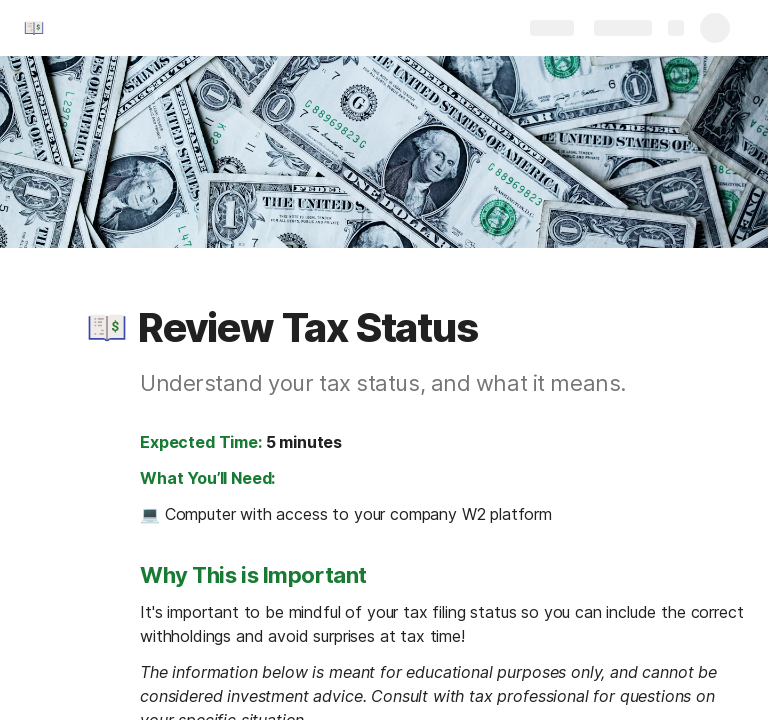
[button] (107, 328)
